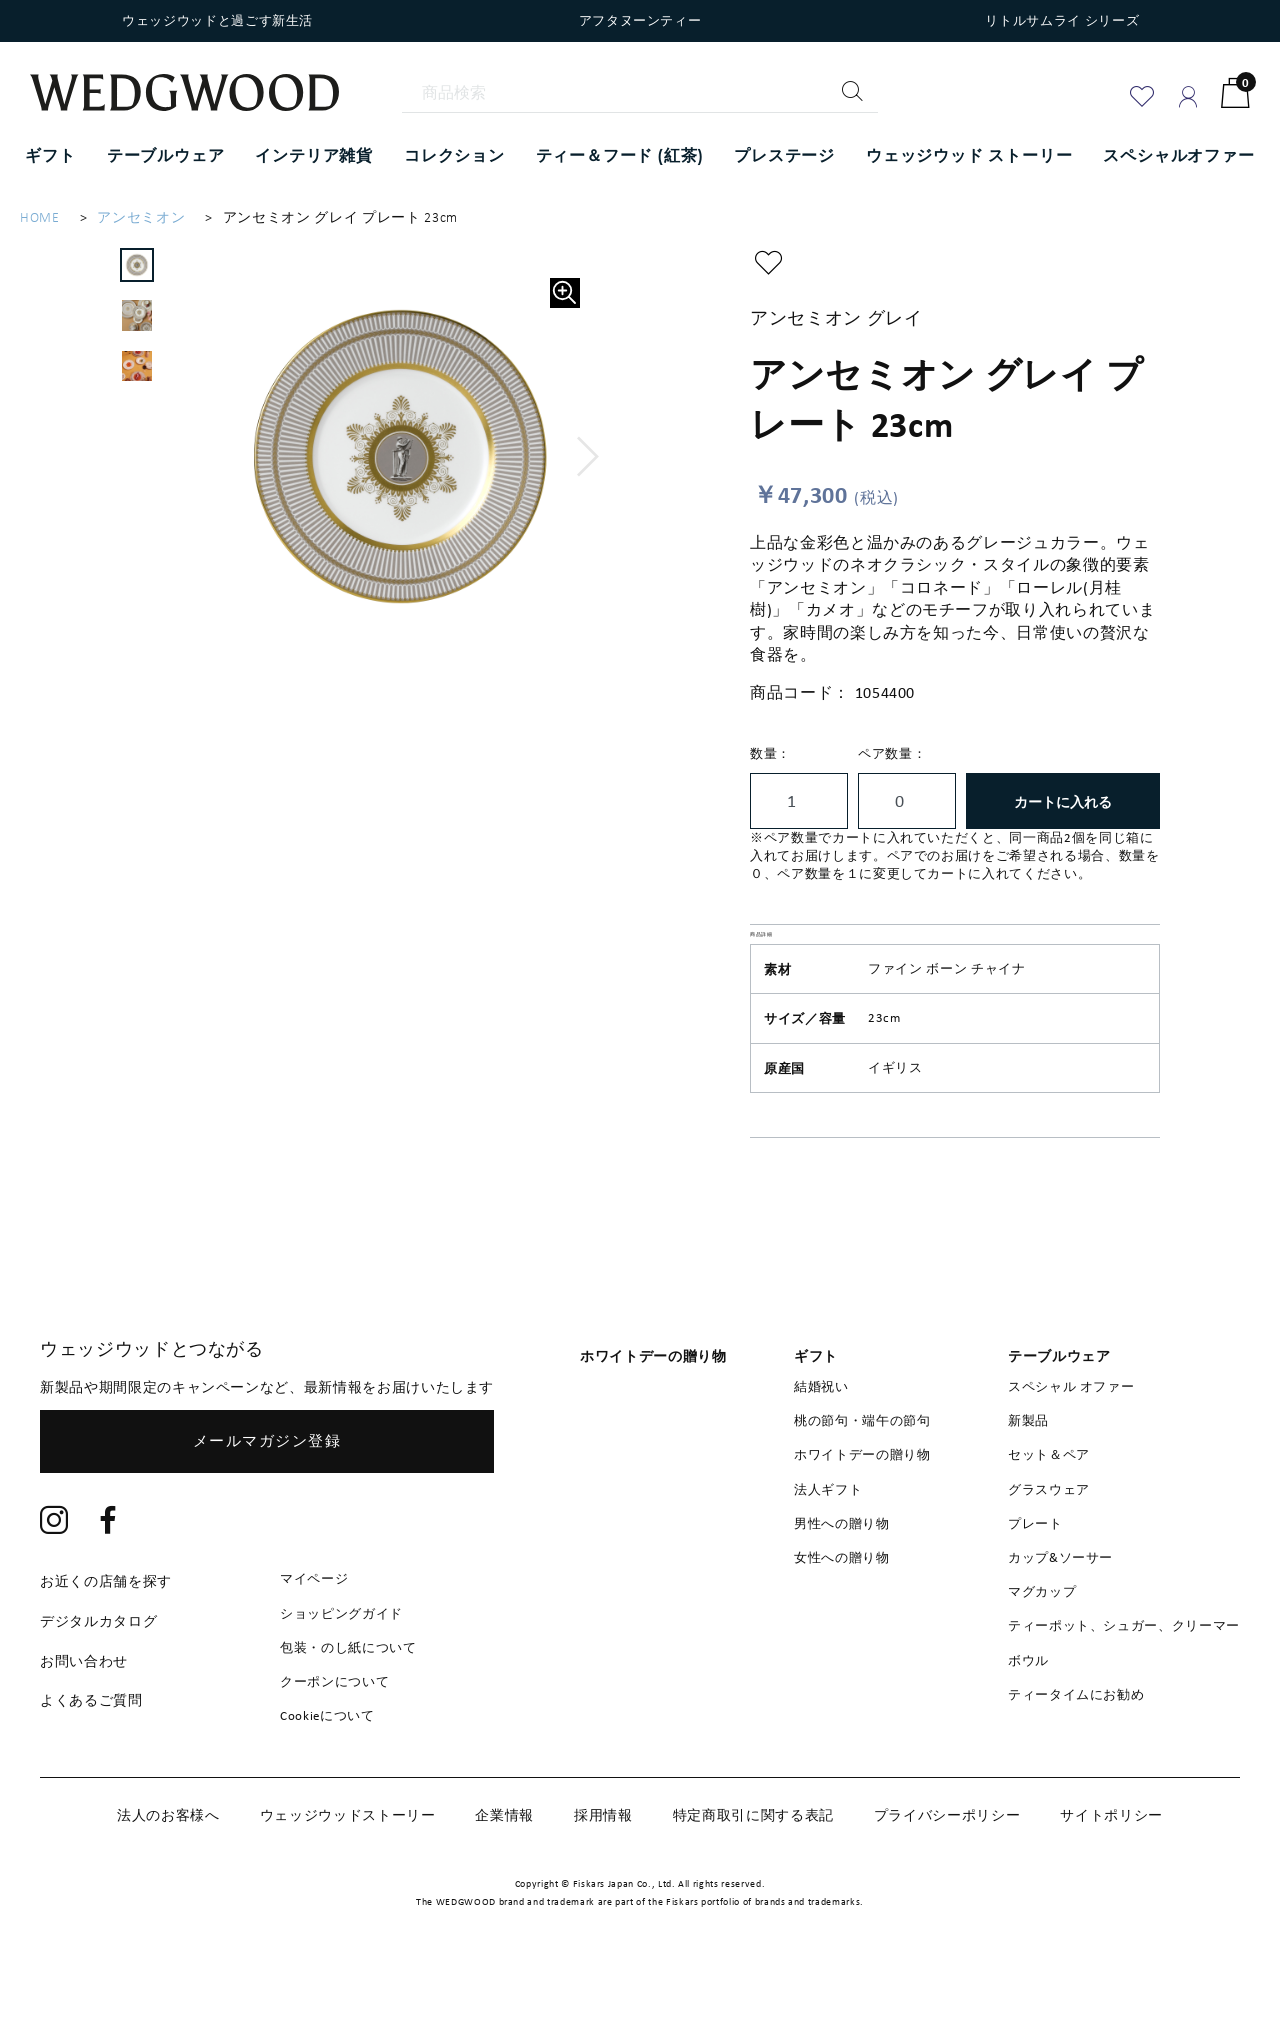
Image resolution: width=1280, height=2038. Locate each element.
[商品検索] (640, 93)
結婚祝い (821, 1433)
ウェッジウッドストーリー (348, 1863)
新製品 (1028, 1468)
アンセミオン (141, 217)
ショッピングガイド (341, 1660)
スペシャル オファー (1071, 1433)
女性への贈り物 (842, 1604)
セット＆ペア (1049, 1502)
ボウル (1028, 1707)
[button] (588, 457)
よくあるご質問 (91, 1748)
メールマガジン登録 (267, 1489)
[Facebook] (109, 1570)
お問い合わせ (84, 1708)
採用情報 (603, 1863)
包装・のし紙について (348, 1694)
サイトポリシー (1111, 1863)
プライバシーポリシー (947, 1863)
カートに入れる (1063, 801)
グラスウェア (1049, 1536)
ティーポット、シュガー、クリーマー (1124, 1673)
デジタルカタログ (98, 1668)
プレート (1035, 1570)
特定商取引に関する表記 (753, 1863)
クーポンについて (334, 1728)
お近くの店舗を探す (106, 1629)
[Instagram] (54, 1570)
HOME (40, 217)
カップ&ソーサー (1060, 1604)
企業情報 (504, 1863)
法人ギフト (828, 1536)
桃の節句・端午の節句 (862, 1468)
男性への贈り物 (842, 1570)
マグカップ (1042, 1638)
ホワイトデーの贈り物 (862, 1502)
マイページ (314, 1626)
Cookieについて (327, 1762)
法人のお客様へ (168, 1863)
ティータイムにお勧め (1076, 1741)
